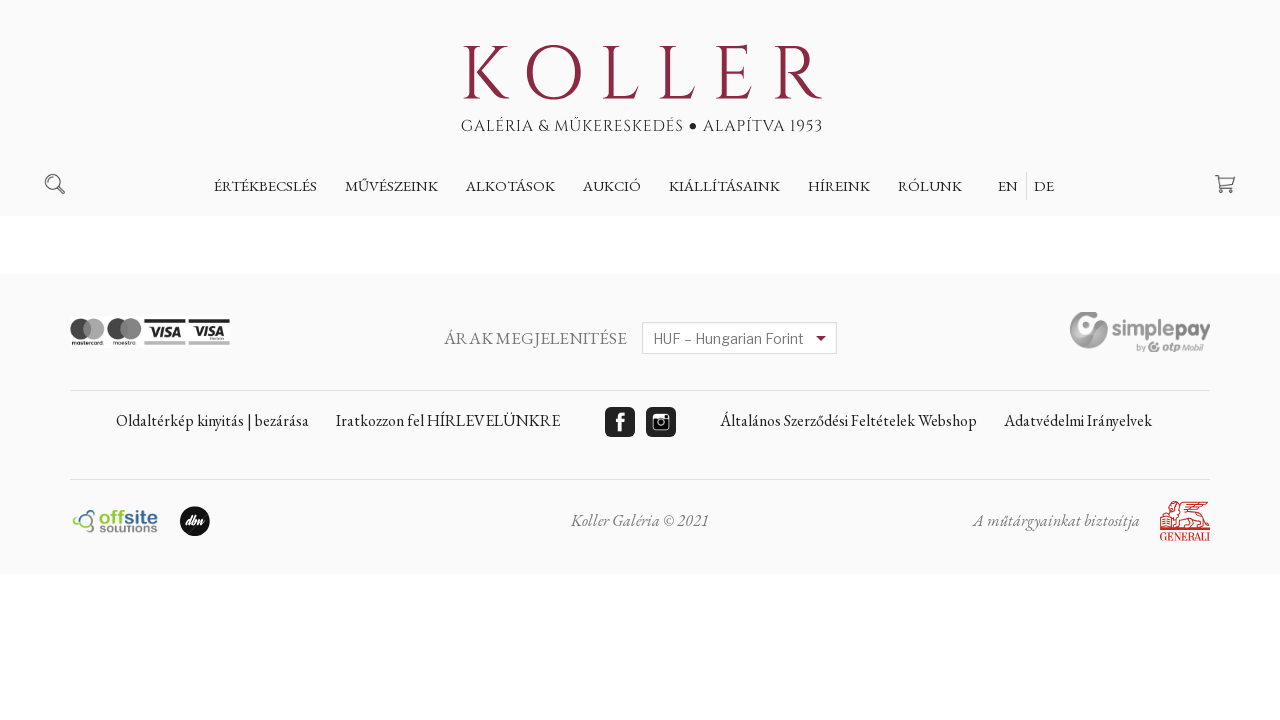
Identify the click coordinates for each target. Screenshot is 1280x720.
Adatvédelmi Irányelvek (1078, 420)
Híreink (839, 185)
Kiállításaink (724, 185)
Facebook (620, 422)
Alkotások (510, 185)
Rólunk (930, 185)
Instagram (661, 422)
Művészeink (391, 185)
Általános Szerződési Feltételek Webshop (848, 420)
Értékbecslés (265, 185)
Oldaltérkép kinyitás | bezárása (212, 420)
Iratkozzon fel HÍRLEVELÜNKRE (448, 420)
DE (1044, 185)
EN (1008, 185)
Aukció (612, 185)
